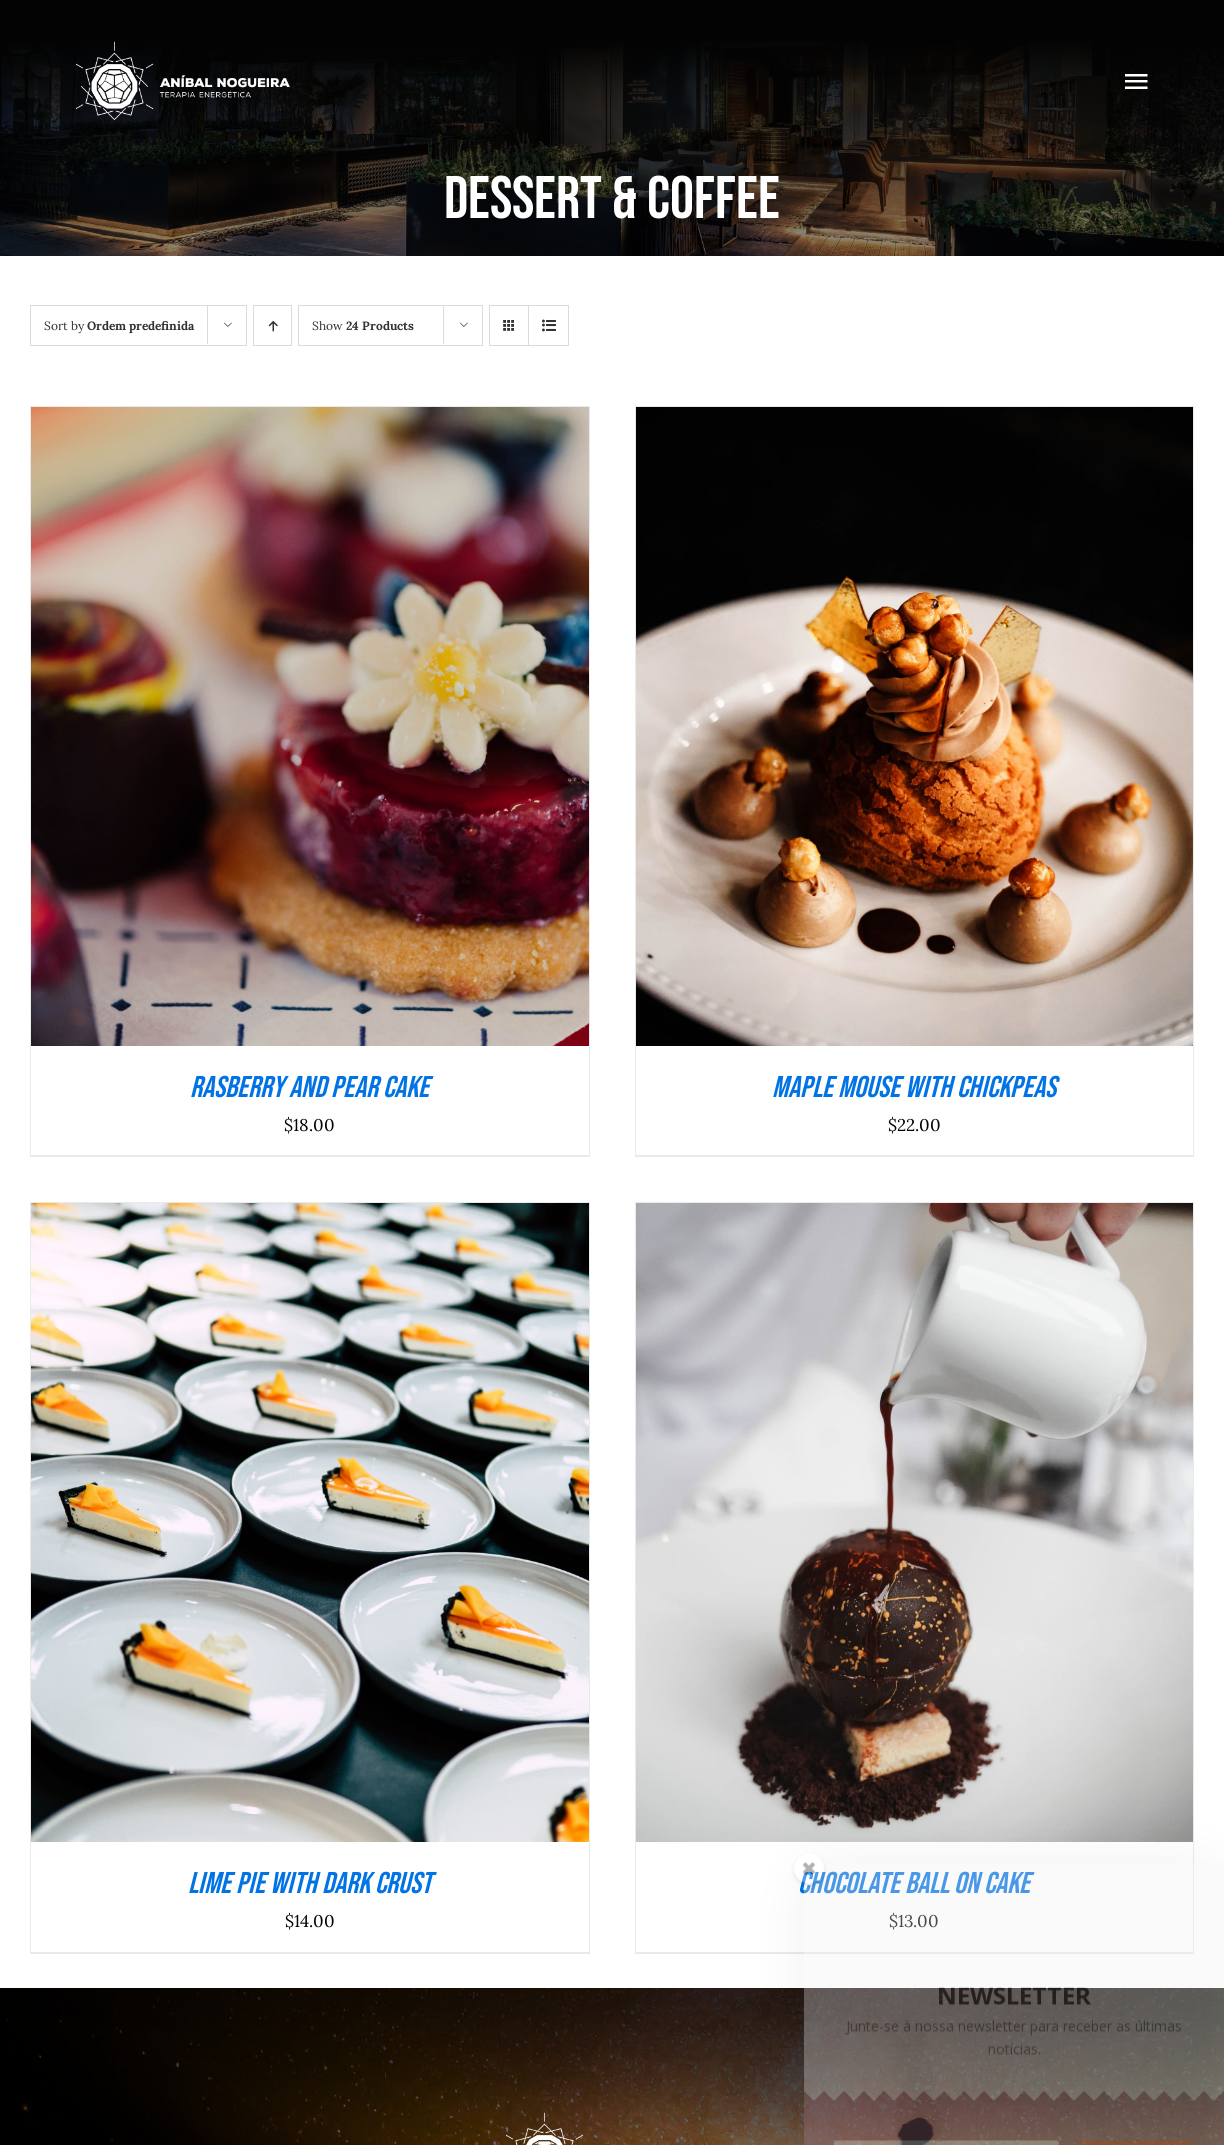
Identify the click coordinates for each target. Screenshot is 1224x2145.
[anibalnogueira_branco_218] (182, 48)
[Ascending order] (272, 325)
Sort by (119, 325)
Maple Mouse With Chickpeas (914, 1088)
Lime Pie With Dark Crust (310, 1884)
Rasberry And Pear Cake (309, 1088)
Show (363, 325)
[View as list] (548, 325)
